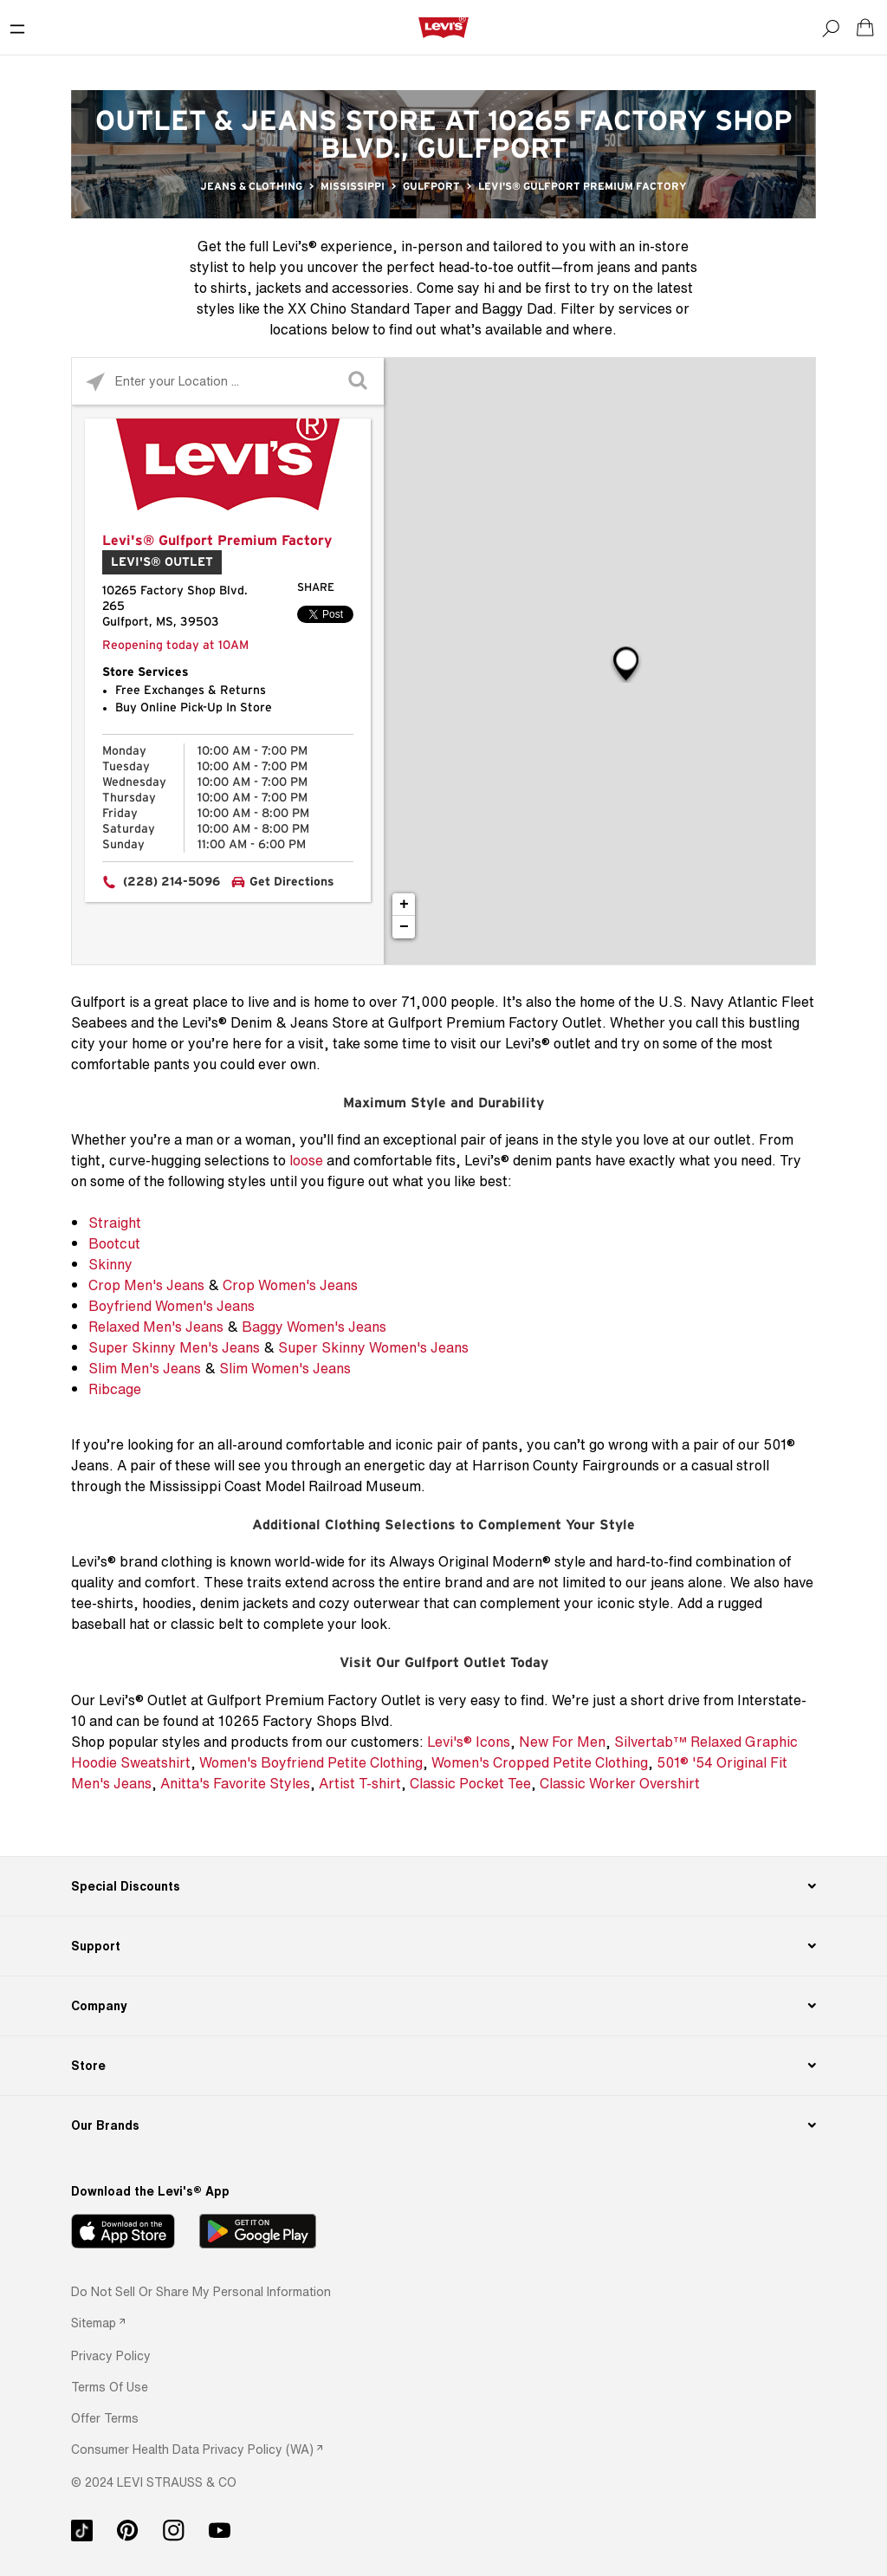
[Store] (443, 2065)
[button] (111, 2355)
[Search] (830, 27)
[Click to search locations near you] (96, 382)
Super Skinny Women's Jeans (373, 1347)
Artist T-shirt (360, 1783)
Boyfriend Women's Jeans (171, 1305)
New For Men (562, 1741)
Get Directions (291, 882)
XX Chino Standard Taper (369, 308)
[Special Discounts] (443, 1886)
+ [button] (404, 904)
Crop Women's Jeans (290, 1285)
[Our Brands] (443, 2125)
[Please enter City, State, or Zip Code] (228, 381)
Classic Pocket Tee (470, 1783)
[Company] (443, 2005)
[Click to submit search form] (360, 382)
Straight (114, 1222)
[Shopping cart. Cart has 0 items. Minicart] (865, 27)
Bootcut (114, 1243)
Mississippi (352, 186)
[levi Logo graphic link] (443, 26)
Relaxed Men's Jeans (155, 1326)
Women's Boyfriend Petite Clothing (311, 1762)
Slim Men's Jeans (144, 1368)
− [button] (404, 927)
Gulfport (431, 186)
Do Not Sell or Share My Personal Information (201, 2291)
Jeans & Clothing (251, 186)
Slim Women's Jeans (285, 1368)
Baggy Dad (517, 308)
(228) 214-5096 (171, 882)
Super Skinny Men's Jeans (174, 1347)
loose (306, 1160)
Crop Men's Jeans (146, 1285)
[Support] (443, 1946)
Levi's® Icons (468, 1741)
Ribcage (114, 1389)
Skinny (110, 1264)
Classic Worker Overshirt (620, 1783)
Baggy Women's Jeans (314, 1326)
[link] (98, 2322)
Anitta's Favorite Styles (235, 1783)
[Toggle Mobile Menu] (17, 27)
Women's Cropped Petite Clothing (539, 1762)
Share (315, 588)
